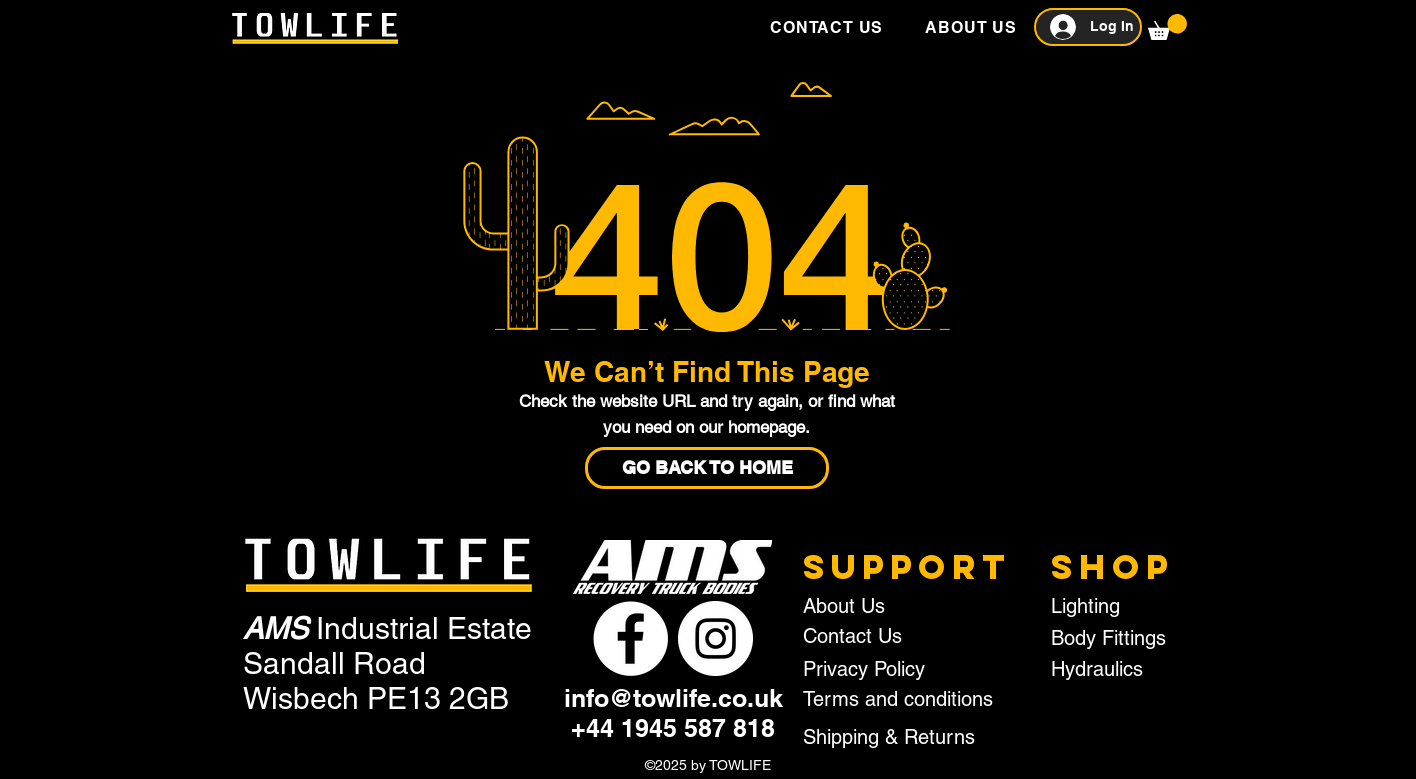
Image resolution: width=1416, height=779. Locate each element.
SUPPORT (907, 566)
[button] (1167, 27)
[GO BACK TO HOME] (707, 468)
